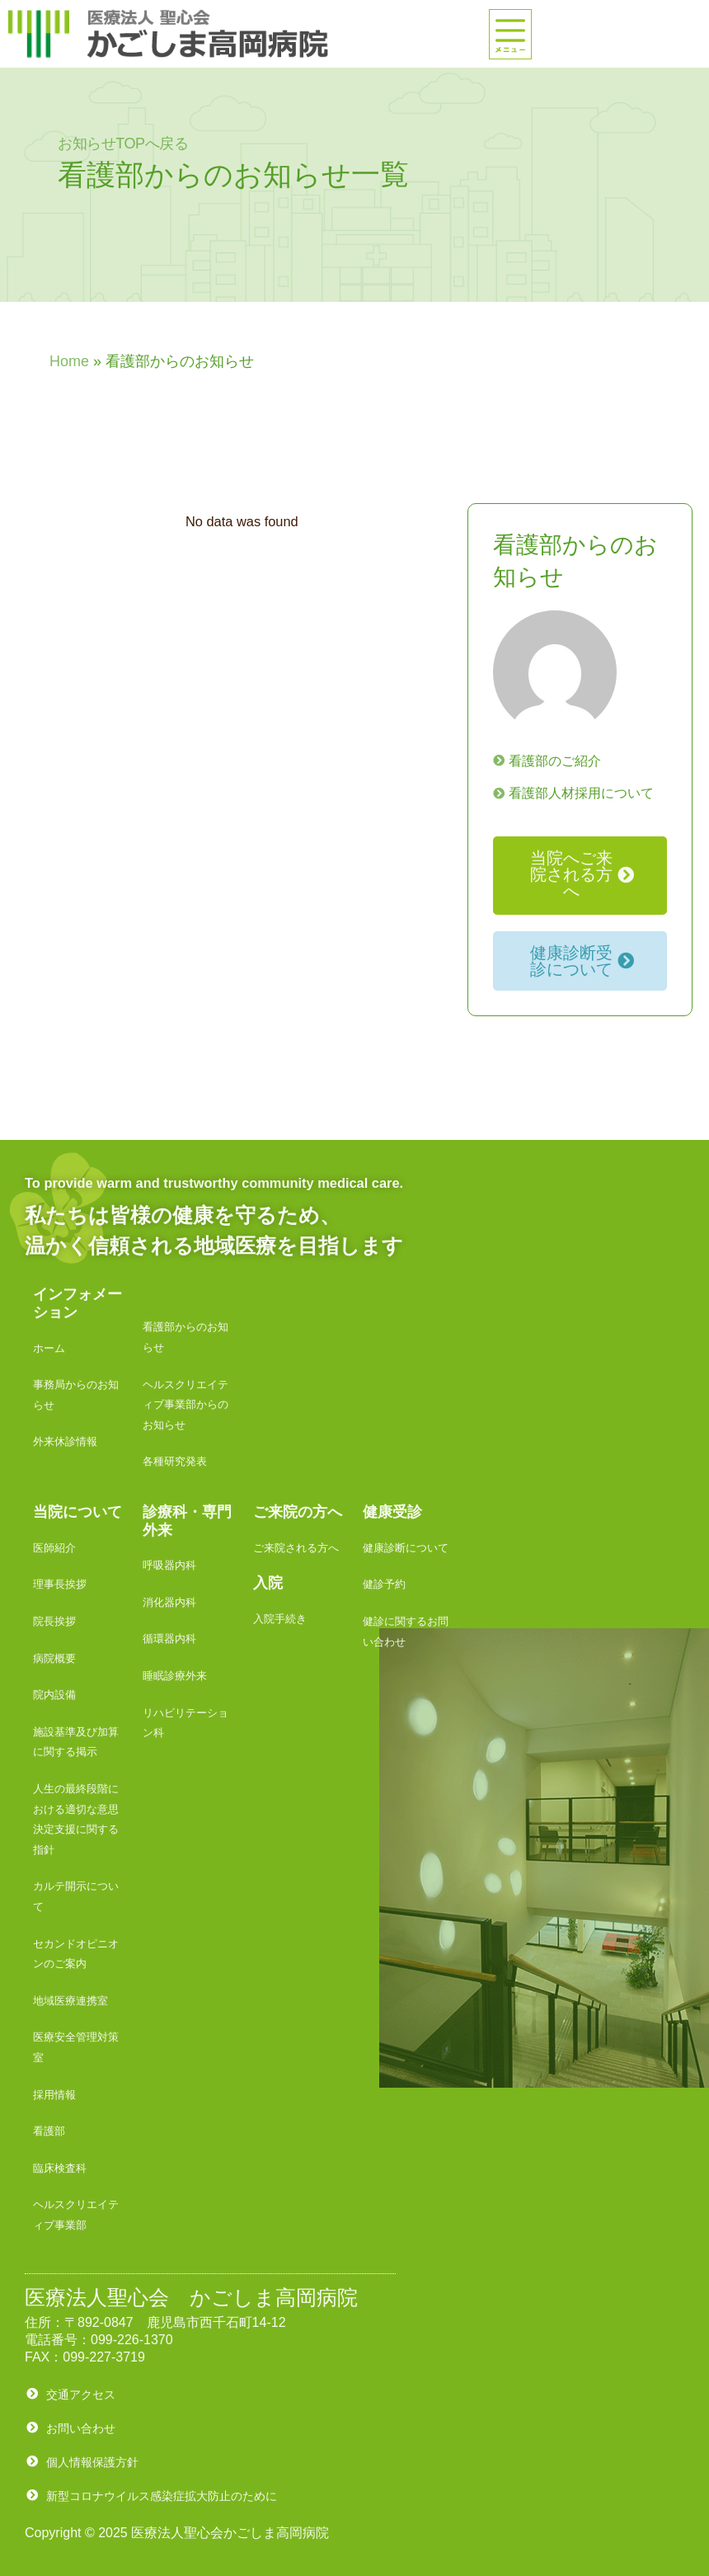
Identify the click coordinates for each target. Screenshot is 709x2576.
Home (69, 361)
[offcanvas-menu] (510, 34)
